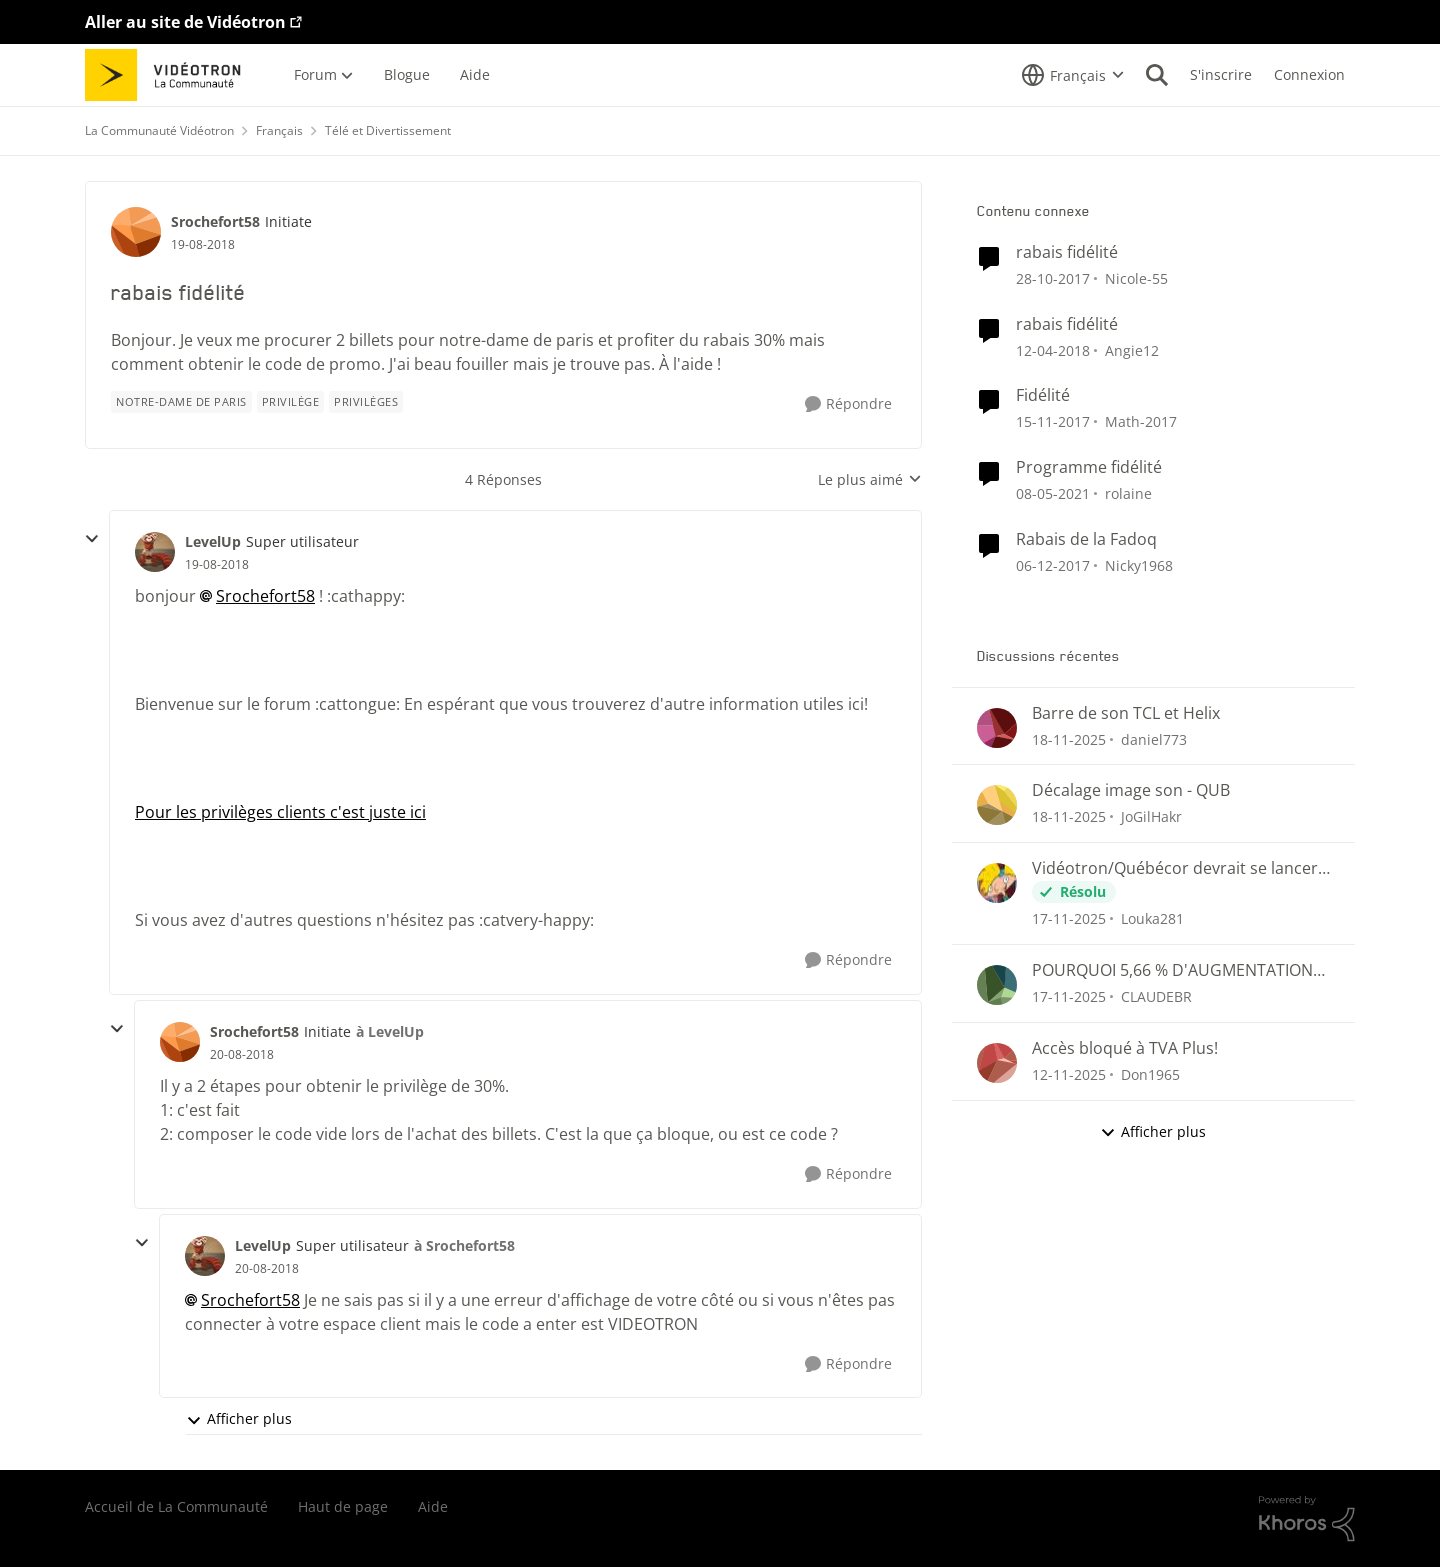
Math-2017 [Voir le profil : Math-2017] (1141, 421)
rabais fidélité (1067, 252)
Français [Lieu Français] (279, 130)
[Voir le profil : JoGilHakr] (997, 805)
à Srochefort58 (464, 1245)
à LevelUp (390, 1031)
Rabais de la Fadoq (1086, 539)
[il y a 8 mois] (1069, 738)
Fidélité (1043, 395)
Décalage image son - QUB (1131, 790)
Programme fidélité (1089, 467)
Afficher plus (239, 1418)
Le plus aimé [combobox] (870, 480)
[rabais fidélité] (217, 565)
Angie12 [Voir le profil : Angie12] (1132, 349)
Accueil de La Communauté (176, 1506)
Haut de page (343, 1506)
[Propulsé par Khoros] (1307, 1519)
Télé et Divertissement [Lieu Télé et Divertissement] (388, 130)
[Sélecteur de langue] (1073, 75)
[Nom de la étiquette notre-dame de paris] (181, 402)
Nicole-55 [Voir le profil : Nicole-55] (1136, 278)
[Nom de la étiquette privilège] (291, 402)
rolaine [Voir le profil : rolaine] (1128, 493)
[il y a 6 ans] (1053, 493)
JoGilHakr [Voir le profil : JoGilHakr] (1151, 816)
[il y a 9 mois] (1069, 1074)
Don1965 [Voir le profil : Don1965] (1150, 1074)
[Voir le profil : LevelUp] (155, 552)
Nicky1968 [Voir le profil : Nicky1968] (1139, 565)
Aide (433, 1506)
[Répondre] (848, 404)
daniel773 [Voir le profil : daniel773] (1154, 738)
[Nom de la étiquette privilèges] (366, 402)
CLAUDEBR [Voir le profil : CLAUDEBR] (1156, 996)
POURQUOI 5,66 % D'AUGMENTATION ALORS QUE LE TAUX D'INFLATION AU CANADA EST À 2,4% (1172, 970)
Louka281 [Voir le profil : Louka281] (1152, 918)
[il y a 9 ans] (1053, 278)
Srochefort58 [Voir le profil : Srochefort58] (215, 221)
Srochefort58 (265, 596)
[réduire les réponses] (92, 539)
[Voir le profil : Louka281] (997, 883)
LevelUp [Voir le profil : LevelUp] (213, 541)
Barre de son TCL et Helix (1126, 713)
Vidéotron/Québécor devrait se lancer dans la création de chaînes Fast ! (1175, 868)
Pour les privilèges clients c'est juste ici (280, 812)
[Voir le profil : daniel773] (997, 728)
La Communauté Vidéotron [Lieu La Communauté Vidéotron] (159, 130)
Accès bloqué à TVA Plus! (1125, 1048)
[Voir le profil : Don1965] (997, 1063)
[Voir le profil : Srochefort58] (136, 232)
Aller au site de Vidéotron (185, 22)
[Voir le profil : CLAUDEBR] (997, 985)
